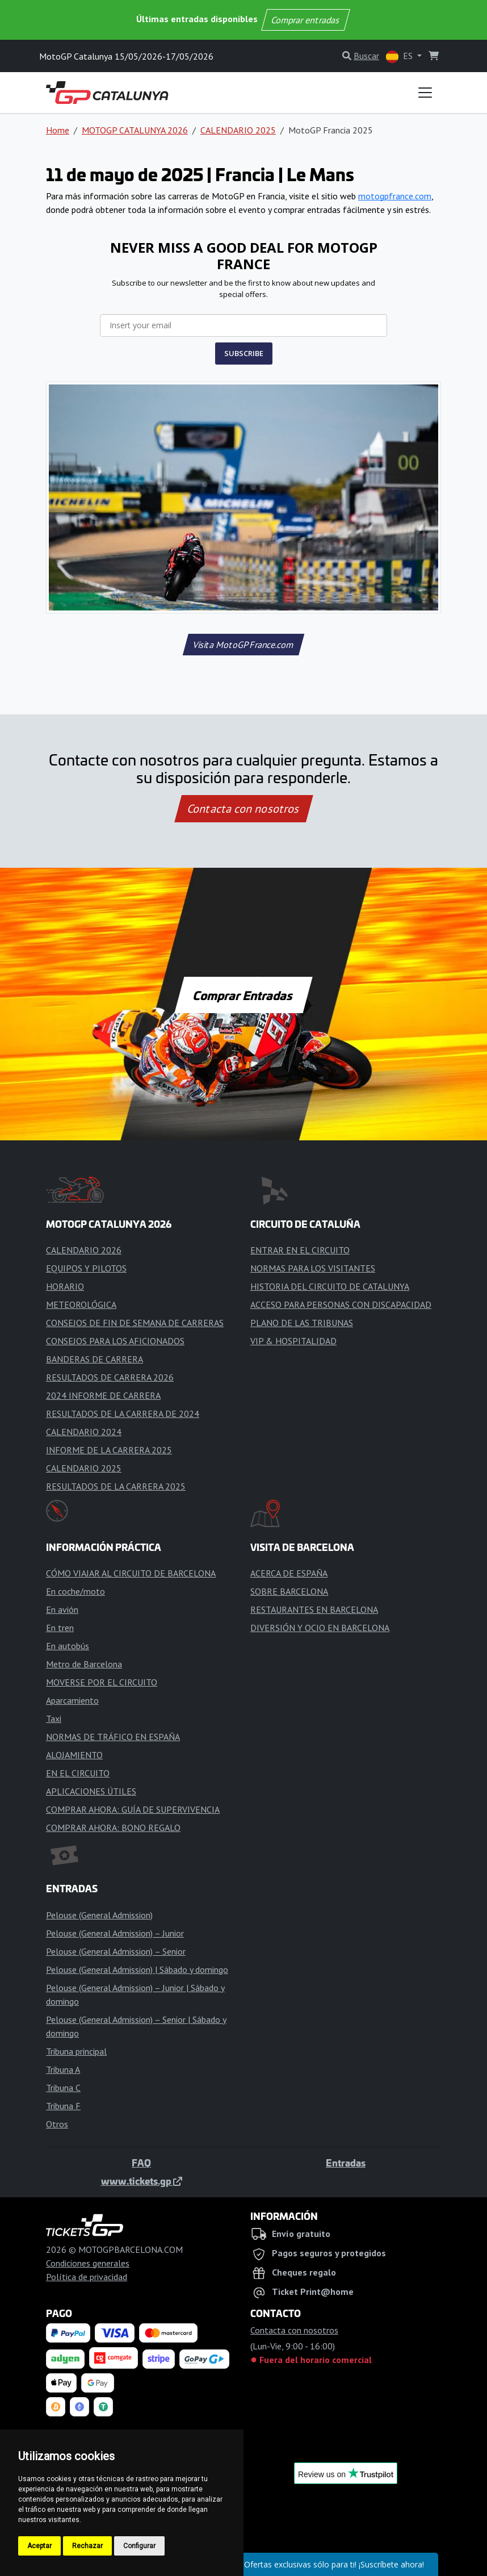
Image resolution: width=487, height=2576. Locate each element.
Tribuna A (63, 2069)
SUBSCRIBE (243, 353)
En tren (60, 1627)
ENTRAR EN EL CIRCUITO (300, 1250)
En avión (62, 1609)
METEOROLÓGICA (81, 1304)
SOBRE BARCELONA (289, 1591)
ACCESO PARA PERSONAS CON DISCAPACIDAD (340, 1304)
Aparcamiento (72, 1700)
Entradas (346, 2162)
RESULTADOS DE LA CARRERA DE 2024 (122, 1413)
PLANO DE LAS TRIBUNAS (301, 1322)
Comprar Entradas (243, 994)
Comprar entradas (305, 20)
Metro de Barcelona (84, 1664)
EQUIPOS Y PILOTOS (86, 1268)
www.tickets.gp (141, 2181)
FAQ (141, 2162)
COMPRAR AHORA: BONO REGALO (113, 1827)
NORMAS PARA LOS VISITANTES (312, 1268)
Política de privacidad (86, 2276)
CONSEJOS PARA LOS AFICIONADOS (115, 1340)
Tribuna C (63, 2087)
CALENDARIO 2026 (83, 1250)
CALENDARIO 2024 (83, 1431)
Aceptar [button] (39, 2546)
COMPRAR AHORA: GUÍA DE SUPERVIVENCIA (133, 1809)
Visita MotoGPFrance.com (243, 644)
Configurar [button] (139, 2546)
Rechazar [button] (87, 2546)
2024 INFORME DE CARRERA (103, 1395)
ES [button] (400, 56)
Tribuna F (63, 2105)
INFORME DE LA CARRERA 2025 (109, 1450)
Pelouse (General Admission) (99, 1915)
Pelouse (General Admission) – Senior (116, 1951)
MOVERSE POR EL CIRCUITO (101, 1682)
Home (57, 130)
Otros (57, 2124)
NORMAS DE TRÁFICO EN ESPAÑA (113, 1736)
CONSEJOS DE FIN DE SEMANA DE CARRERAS (135, 1322)
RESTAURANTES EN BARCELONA (314, 1609)
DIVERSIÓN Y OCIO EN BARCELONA (319, 1627)
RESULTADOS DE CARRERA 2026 (110, 1377)
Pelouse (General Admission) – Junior (115, 1933)
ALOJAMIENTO (74, 1754)
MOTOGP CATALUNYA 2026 (135, 130)
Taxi (53, 1718)
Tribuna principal (76, 2051)
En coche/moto (75, 1591)
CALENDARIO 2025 (238, 130)
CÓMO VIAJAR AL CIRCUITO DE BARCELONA (131, 1573)
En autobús (67, 1645)
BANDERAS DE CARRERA (94, 1359)
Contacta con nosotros (243, 808)
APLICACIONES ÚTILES (91, 1791)
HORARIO (65, 1286)
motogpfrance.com (394, 196)
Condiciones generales (87, 2263)
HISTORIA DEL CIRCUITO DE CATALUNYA (329, 1286)
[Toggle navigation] (425, 92)
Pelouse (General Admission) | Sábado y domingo (137, 1969)
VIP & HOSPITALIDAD (293, 1340)
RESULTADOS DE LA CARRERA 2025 (116, 1486)
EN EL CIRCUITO (78, 1773)
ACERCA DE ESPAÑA (289, 1573)
